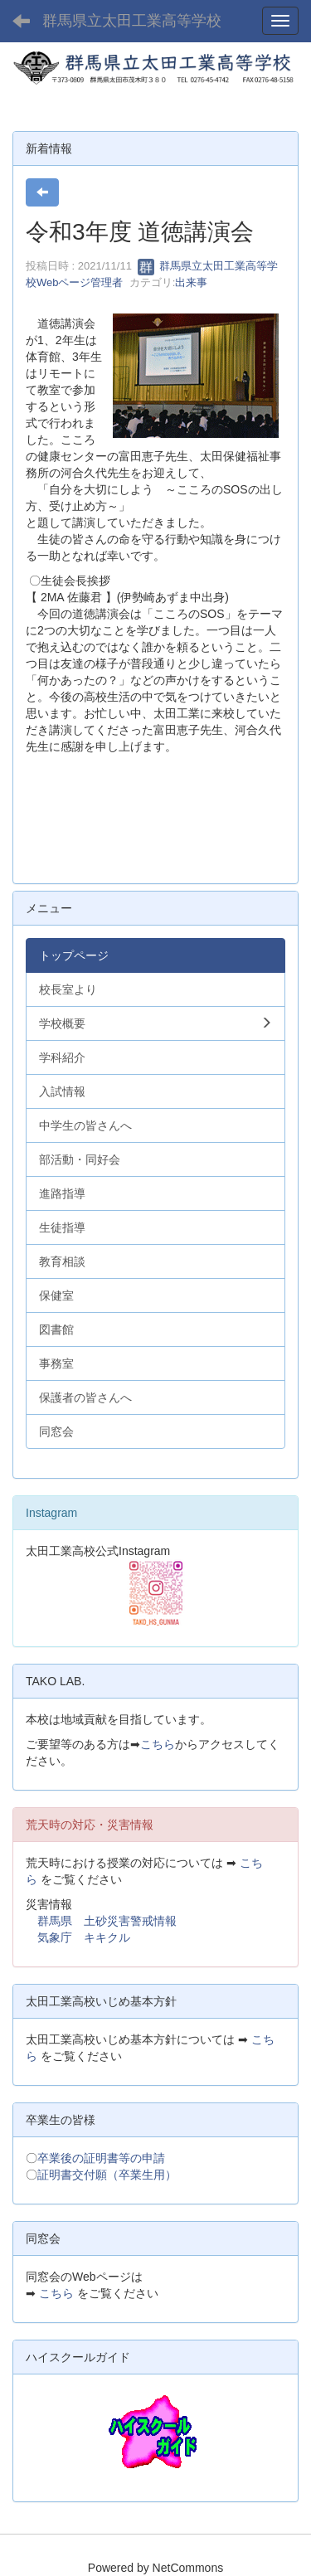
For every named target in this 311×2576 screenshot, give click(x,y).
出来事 (191, 282)
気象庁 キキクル (83, 1937)
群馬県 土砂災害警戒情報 (107, 1920)
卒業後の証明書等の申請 (101, 2158)
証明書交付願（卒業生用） (107, 2174)
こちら (157, 1744)
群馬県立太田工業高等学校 (131, 20)
